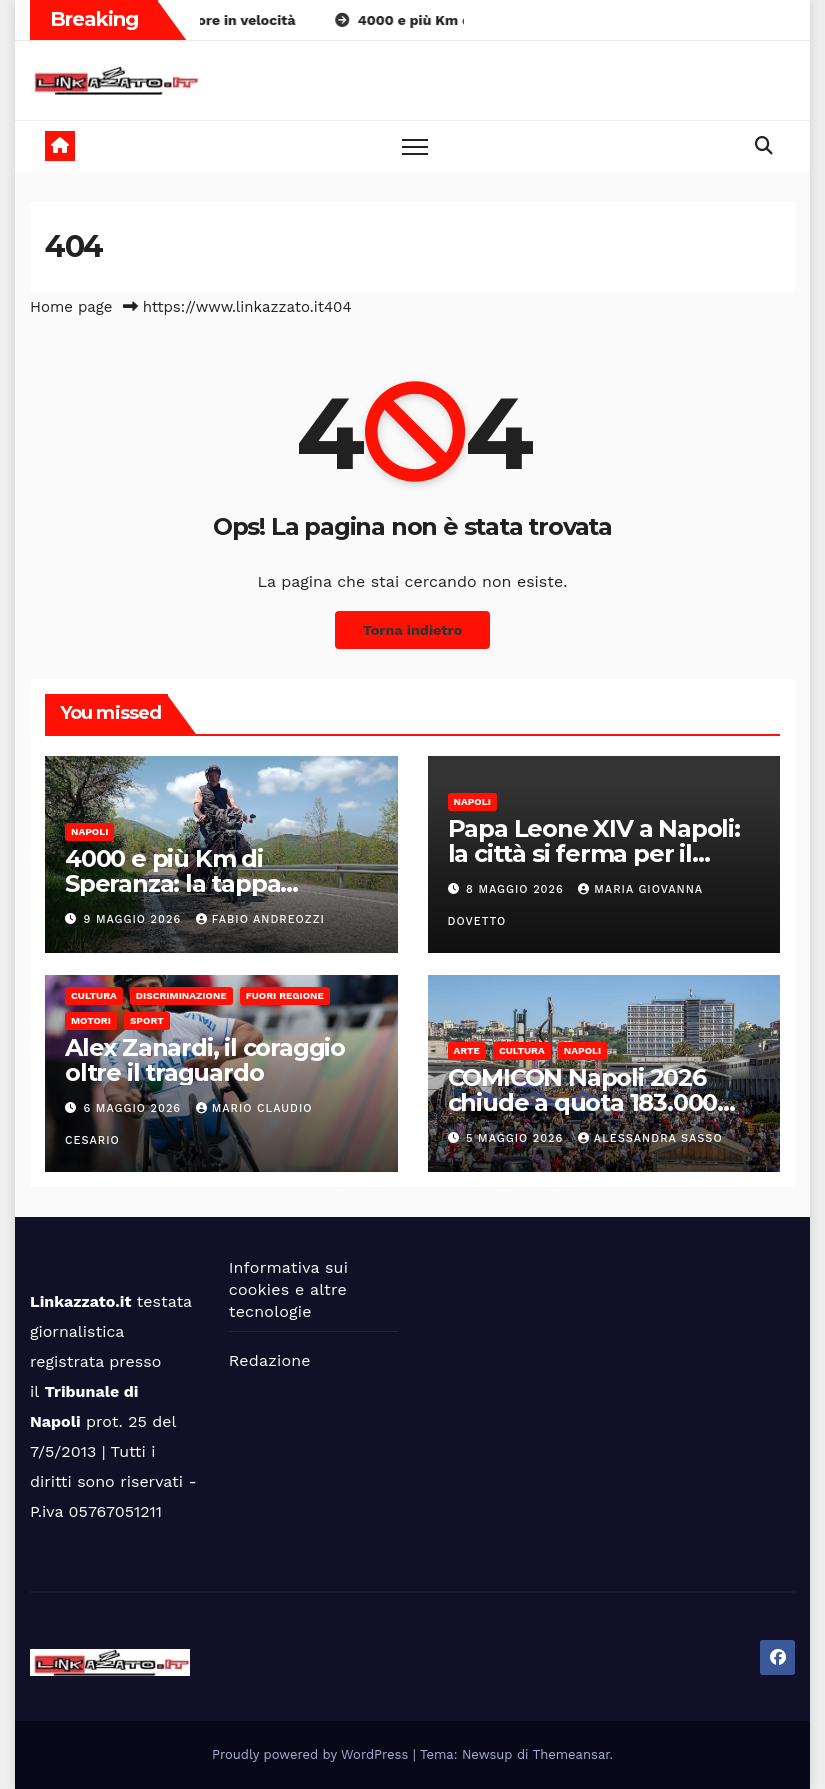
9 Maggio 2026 (135, 919)
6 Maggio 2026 (135, 1108)
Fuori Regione (285, 995)
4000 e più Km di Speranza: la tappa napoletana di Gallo (179, 883)
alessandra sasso (650, 1138)
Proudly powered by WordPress (312, 1754)
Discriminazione (181, 995)
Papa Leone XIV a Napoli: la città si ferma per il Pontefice (594, 853)
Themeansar (571, 1754)
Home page (71, 307)
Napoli (89, 831)
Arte (467, 1050)
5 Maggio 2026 (517, 1138)
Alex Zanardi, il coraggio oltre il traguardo (205, 1060)
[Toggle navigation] (415, 146)
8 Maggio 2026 (517, 889)
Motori (91, 1020)
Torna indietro (413, 630)
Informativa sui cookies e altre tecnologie (288, 1289)
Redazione (270, 1360)
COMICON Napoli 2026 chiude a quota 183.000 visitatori (583, 1102)
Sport (147, 1020)
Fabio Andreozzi (260, 919)
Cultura (94, 995)
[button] (764, 145)
